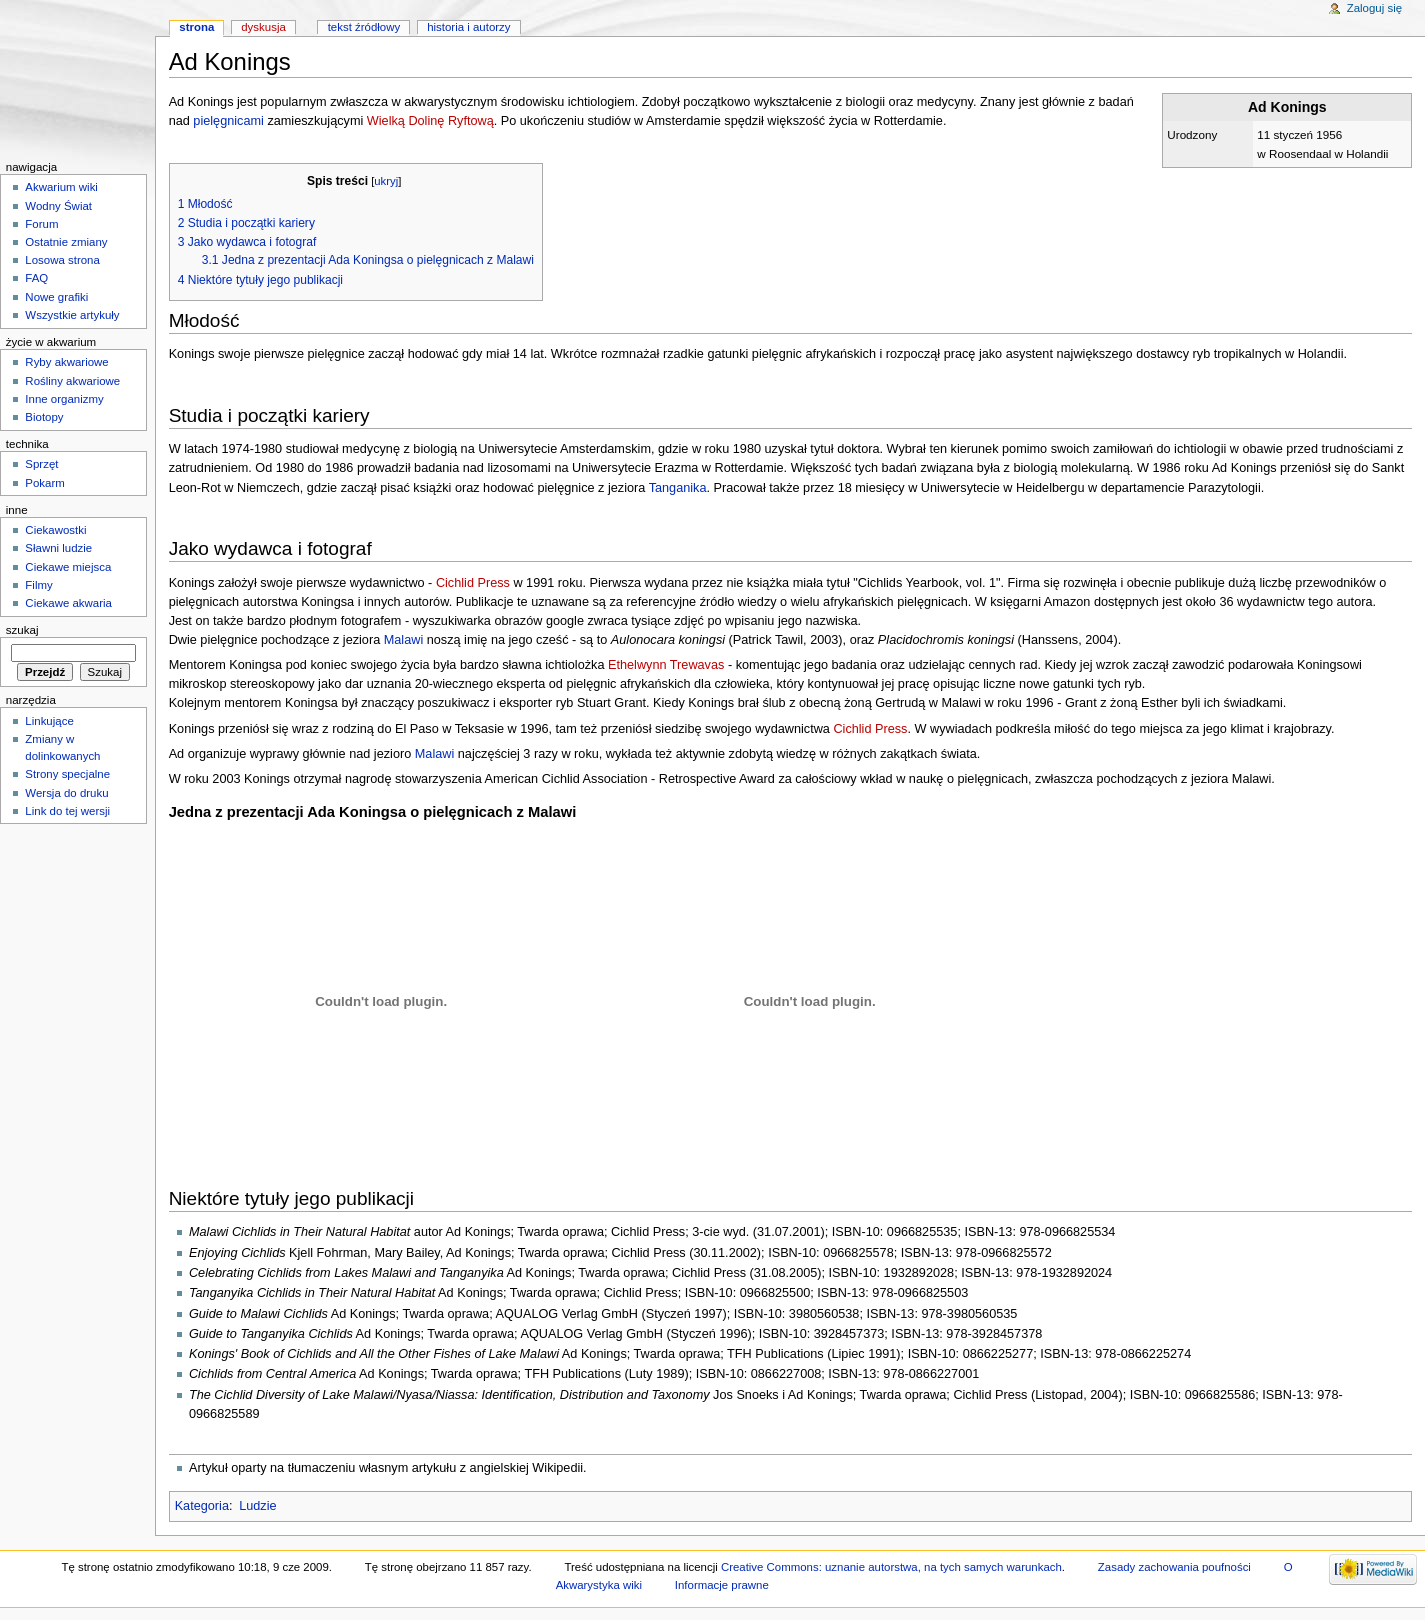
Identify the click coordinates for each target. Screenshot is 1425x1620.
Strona (196, 27)
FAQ (36, 278)
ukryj (386, 181)
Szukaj (22, 630)
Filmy (38, 585)
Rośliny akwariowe (72, 381)
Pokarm (44, 483)
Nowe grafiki (56, 297)
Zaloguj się (1374, 8)
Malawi (403, 640)
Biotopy (44, 417)
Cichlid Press (473, 583)
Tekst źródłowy (364, 27)
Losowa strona (62, 260)
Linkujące (49, 721)
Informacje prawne (722, 1585)
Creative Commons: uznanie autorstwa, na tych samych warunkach (891, 1567)
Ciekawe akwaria (68, 603)
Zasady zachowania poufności (1174, 1567)
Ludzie (257, 1506)
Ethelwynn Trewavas (666, 665)
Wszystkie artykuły (72, 315)
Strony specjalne (67, 774)
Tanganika (678, 488)
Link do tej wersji (67, 811)
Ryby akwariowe (66, 362)
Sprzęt (41, 464)
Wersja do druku (66, 793)
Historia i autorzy (468, 27)
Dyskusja (263, 27)
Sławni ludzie (58, 548)
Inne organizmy (64, 399)
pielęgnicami (228, 121)
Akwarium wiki (61, 187)
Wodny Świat (58, 206)
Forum (41, 224)
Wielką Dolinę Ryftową (430, 121)
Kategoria (202, 1506)
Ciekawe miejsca (68, 567)
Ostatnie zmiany (66, 242)
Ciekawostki (55, 530)
